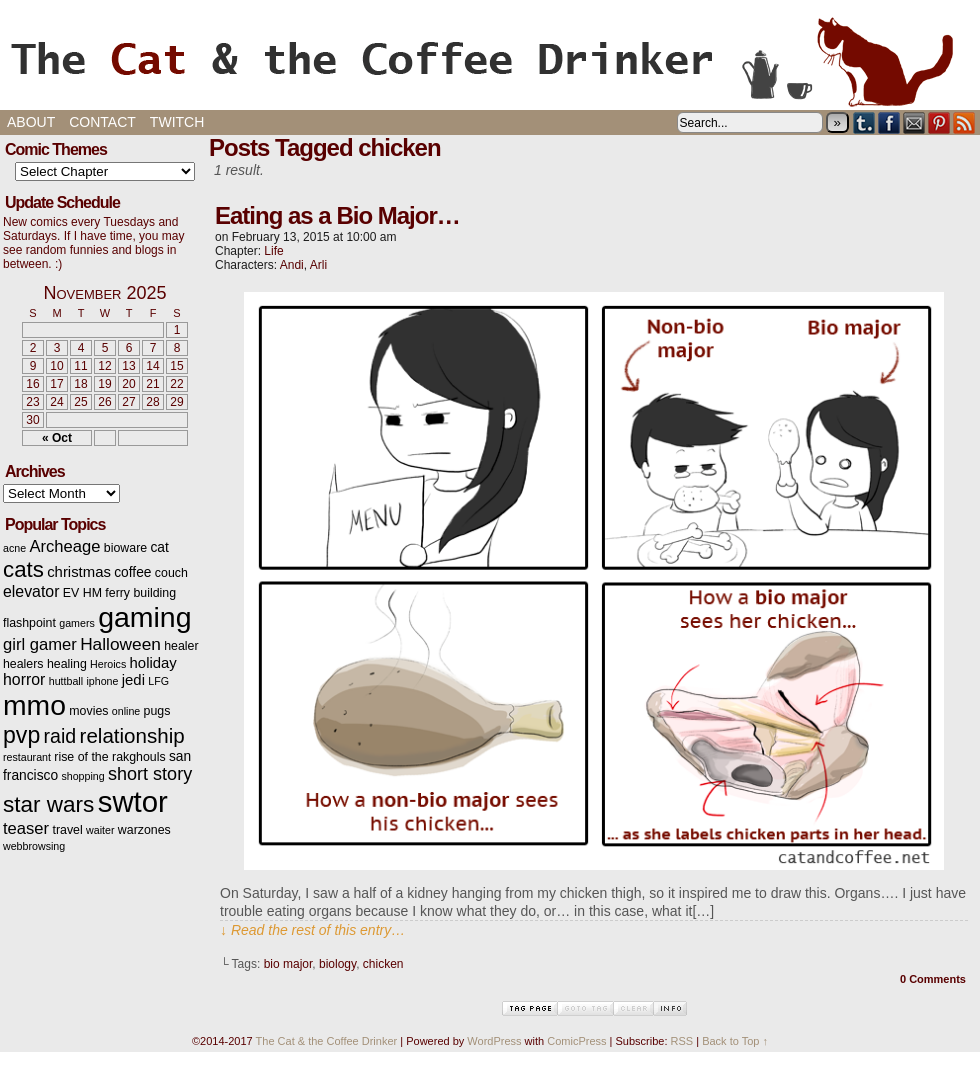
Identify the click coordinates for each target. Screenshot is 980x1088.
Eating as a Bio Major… (337, 215)
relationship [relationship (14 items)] (132, 735)
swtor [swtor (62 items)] (133, 801)
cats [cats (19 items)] (23, 569)
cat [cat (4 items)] (159, 547)
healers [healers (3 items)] (23, 664)
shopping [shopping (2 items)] (82, 776)
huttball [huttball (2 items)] (66, 681)
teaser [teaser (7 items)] (26, 828)
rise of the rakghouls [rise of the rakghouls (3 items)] (109, 757)
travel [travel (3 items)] (67, 830)
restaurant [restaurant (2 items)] (27, 757)
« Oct (57, 438)
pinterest (939, 122)
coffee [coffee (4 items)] (132, 572)
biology (337, 964)
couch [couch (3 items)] (171, 573)
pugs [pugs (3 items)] (157, 711)
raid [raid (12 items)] (60, 736)
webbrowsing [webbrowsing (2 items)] (34, 846)
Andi (292, 265)
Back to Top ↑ (735, 1041)
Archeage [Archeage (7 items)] (64, 546)
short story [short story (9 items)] (150, 774)
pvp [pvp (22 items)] (21, 735)
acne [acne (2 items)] (14, 548)
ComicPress (576, 1041)
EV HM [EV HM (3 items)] (82, 593)
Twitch (177, 122)
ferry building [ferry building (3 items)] (140, 593)
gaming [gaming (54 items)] (144, 617)
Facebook (889, 122)
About (31, 122)
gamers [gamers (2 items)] (77, 623)
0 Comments (933, 979)
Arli (318, 265)
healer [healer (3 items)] (181, 646)
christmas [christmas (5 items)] (79, 572)
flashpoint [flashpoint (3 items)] (29, 623)
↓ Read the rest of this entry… (312, 930)
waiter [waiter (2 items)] (100, 830)
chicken (383, 964)
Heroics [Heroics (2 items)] (108, 664)
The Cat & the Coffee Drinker (490, 60)
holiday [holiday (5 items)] (153, 663)
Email (914, 122)
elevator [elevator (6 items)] (31, 591)
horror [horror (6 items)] (24, 679)
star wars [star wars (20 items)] (48, 804)
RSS (964, 122)
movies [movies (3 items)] (88, 711)
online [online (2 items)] (126, 711)
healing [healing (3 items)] (67, 664)
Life (273, 251)
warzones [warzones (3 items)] (144, 830)
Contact (102, 122)
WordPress (494, 1041)
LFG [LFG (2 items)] (158, 681)
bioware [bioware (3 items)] (125, 548)
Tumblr (864, 122)
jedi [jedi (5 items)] (133, 680)
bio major (288, 964)
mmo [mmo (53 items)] (34, 705)
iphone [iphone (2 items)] (102, 681)
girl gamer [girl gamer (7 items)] (40, 644)
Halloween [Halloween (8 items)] (120, 644)
